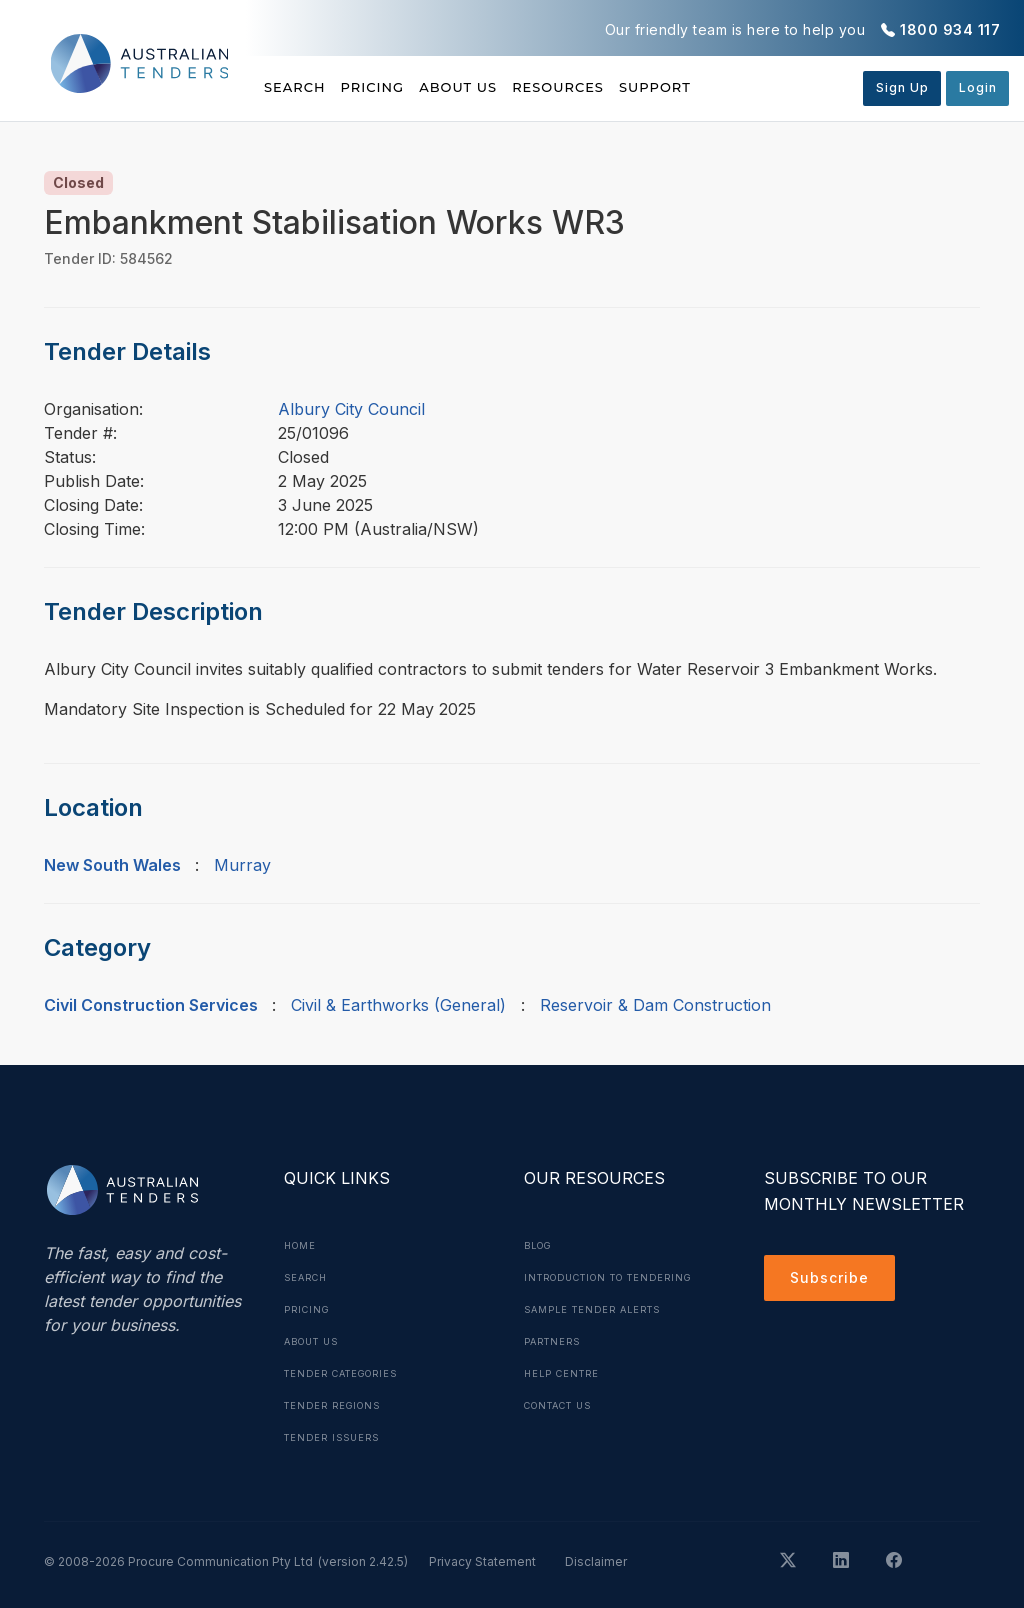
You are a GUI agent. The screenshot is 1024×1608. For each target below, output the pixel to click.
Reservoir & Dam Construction (655, 1005)
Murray (242, 865)
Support (763, 87)
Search (297, 87)
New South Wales (112, 865)
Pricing (400, 87)
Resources (639, 87)
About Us (512, 87)
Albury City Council (351, 409)
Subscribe (834, 1281)
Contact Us (564, 1437)
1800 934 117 (950, 29)
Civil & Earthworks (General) (398, 1005)
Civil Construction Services (151, 1005)
